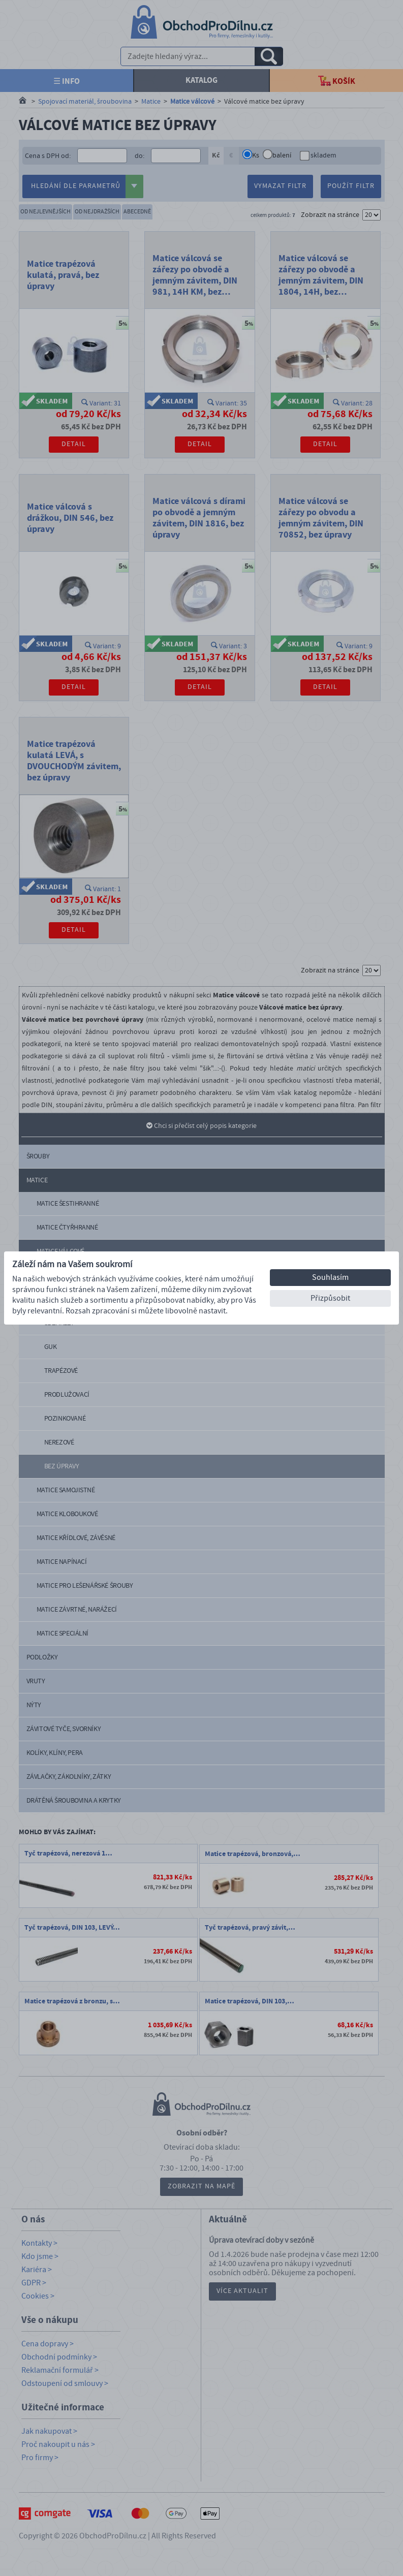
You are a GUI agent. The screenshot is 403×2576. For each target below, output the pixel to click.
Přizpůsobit (330, 1298)
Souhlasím (330, 1277)
